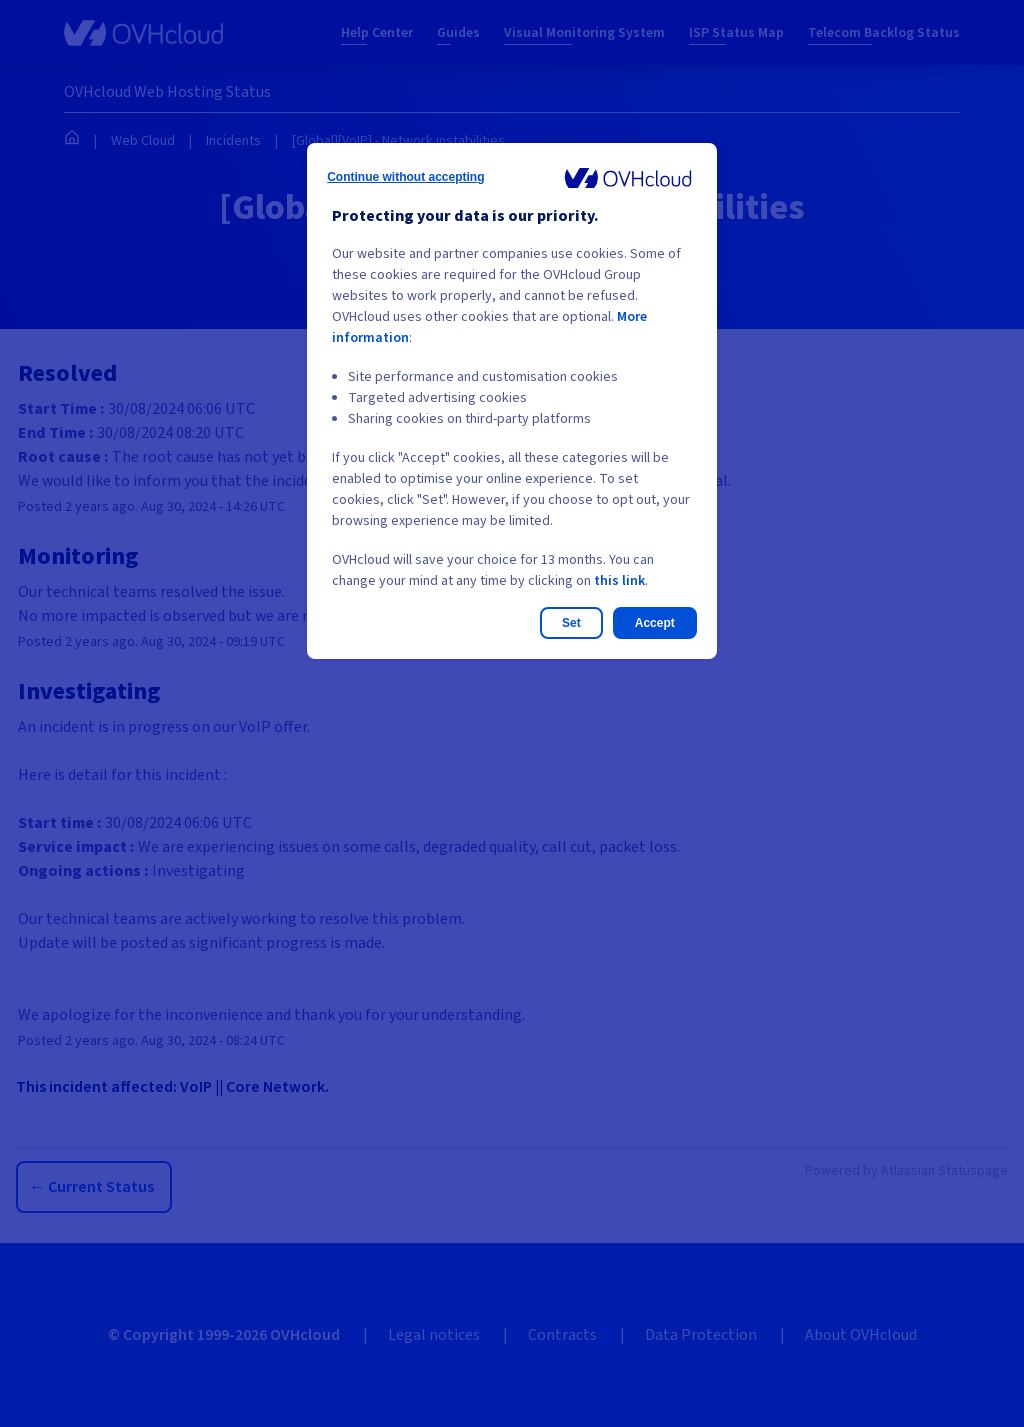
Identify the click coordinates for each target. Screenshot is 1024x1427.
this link (619, 581)
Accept (655, 623)
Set (571, 623)
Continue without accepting (405, 177)
